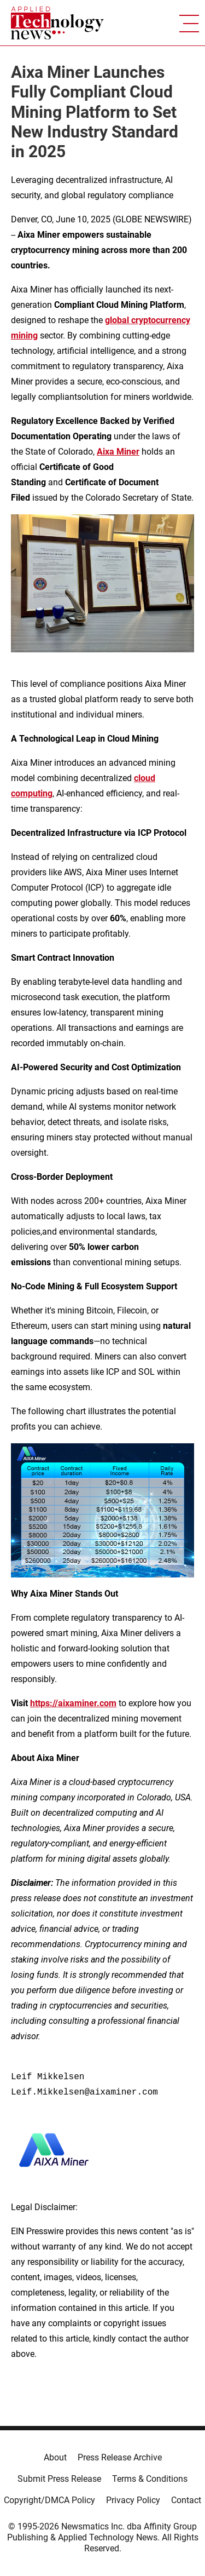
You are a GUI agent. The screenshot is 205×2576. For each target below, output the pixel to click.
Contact (186, 2500)
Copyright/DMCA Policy (49, 2500)
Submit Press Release (59, 2479)
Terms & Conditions (150, 2479)
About (55, 2457)
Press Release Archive (120, 2457)
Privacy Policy (133, 2500)
